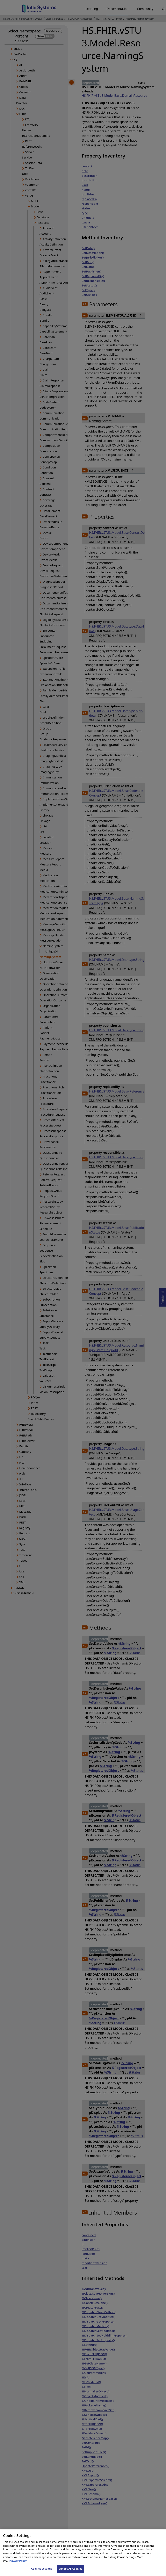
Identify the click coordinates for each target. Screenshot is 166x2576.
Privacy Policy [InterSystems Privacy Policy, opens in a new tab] (18, 2564)
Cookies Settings (41, 2572)
